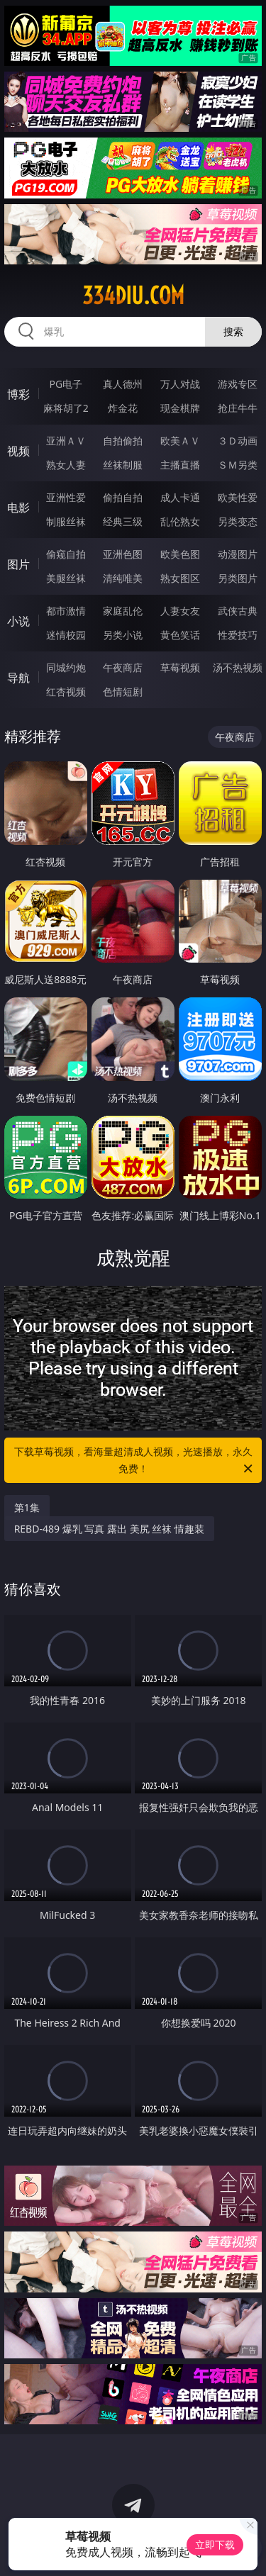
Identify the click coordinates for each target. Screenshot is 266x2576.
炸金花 (123, 408)
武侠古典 (237, 610)
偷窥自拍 (66, 554)
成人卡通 (180, 497)
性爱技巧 (237, 635)
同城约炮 (66, 667)
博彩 (18, 394)
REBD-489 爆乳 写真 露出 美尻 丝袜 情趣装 (109, 1528)
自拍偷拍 (123, 440)
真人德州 (123, 384)
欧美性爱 (237, 497)
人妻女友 (180, 610)
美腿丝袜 (66, 578)
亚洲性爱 (66, 497)
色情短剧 (123, 691)
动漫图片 (237, 554)
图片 (18, 564)
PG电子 (65, 384)
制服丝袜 (66, 521)
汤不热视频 (237, 667)
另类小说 (123, 635)
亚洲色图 (123, 554)
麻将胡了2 (66, 408)
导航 (18, 677)
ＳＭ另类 (237, 464)
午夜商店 (123, 667)
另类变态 (237, 521)
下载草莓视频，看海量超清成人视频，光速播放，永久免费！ (134, 1461)
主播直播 (180, 464)
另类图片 (237, 578)
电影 (18, 507)
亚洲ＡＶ (66, 440)
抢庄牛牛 (237, 408)
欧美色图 (180, 554)
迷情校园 (66, 635)
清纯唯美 (123, 578)
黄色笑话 (180, 635)
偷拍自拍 (123, 497)
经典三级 (123, 521)
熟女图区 (180, 578)
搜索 (233, 331)
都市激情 (66, 610)
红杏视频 (66, 691)
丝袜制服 (123, 464)
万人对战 (180, 384)
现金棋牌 (180, 408)
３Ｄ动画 (237, 440)
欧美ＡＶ (180, 440)
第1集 (27, 1507)
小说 (18, 621)
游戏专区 (237, 384)
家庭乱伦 (123, 610)
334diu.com (133, 295)
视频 (18, 451)
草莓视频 (180, 667)
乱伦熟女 (180, 521)
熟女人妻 (66, 464)
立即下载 (215, 2544)
